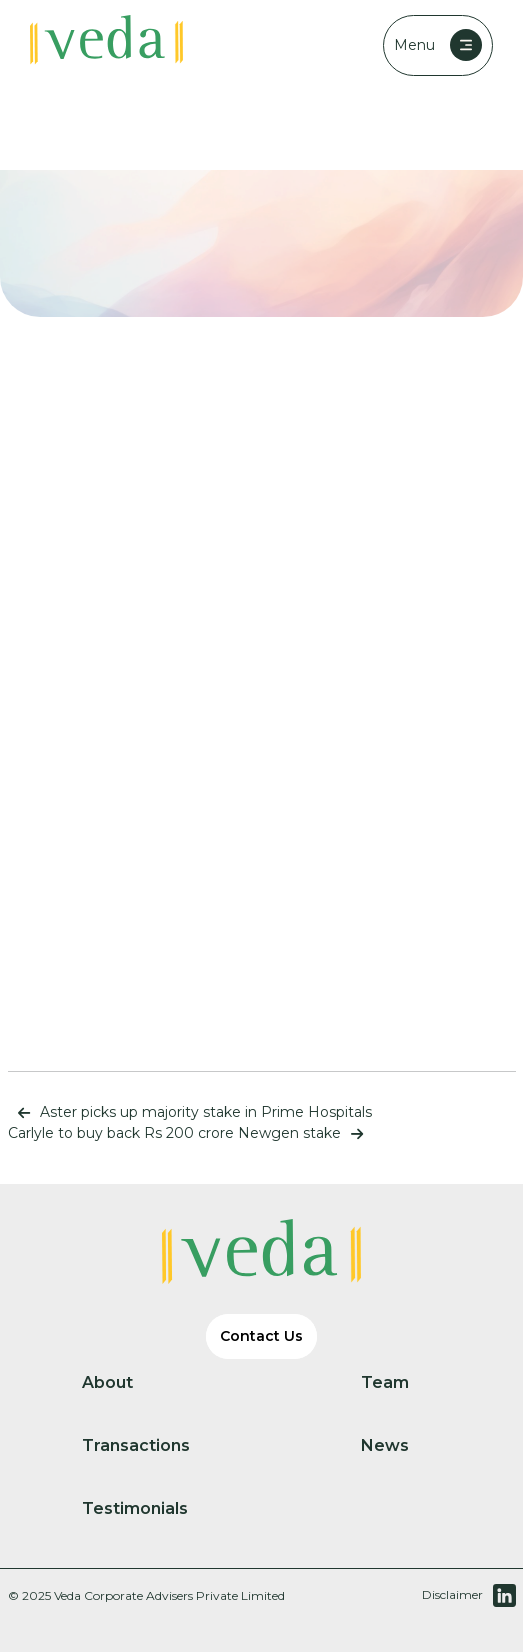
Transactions (152, 1446)
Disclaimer (452, 1594)
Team (401, 1383)
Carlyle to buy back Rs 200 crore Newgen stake (190, 1133)
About (124, 1383)
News (401, 1446)
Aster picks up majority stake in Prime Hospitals (190, 1112)
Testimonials (151, 1509)
